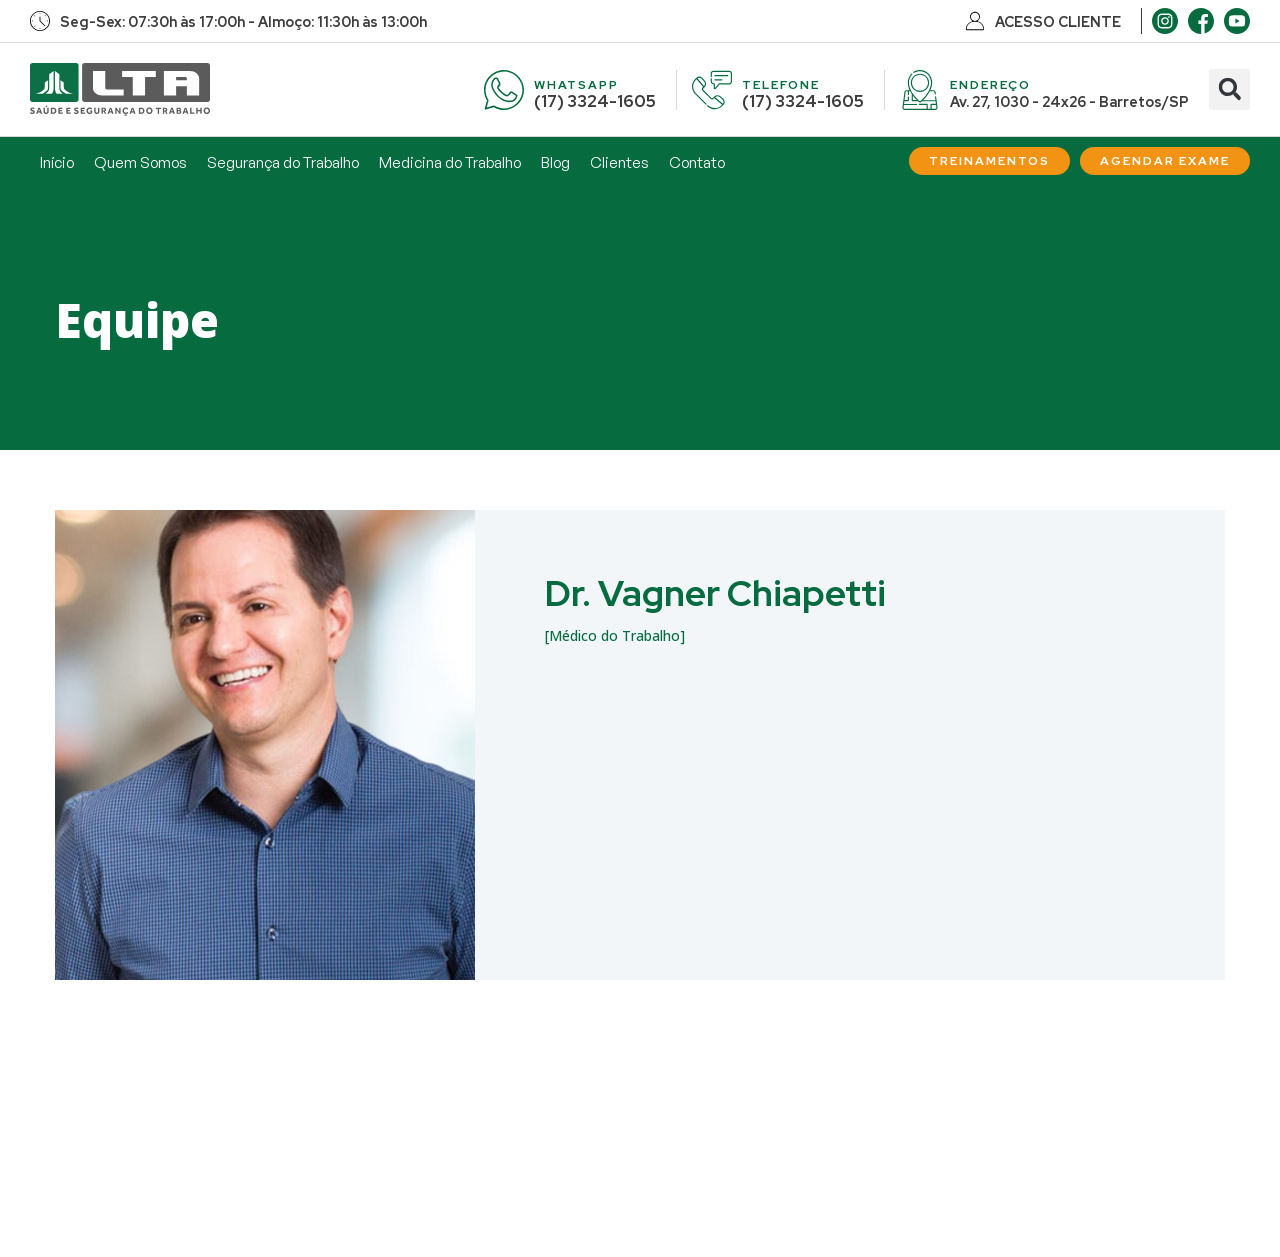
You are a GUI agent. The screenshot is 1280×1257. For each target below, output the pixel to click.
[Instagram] (1165, 21)
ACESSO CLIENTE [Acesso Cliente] (1058, 22)
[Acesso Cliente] (975, 21)
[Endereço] (920, 90)
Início (57, 162)
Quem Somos (140, 162)
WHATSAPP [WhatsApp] (576, 85)
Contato (697, 162)
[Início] (120, 89)
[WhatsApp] (504, 90)
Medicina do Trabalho (450, 162)
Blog (555, 162)
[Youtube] (1237, 21)
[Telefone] (712, 90)
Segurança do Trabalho (283, 162)
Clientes (619, 162)
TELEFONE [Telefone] (781, 85)
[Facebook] (1201, 21)
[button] (1229, 89)
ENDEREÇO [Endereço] (990, 85)
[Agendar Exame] (1165, 161)
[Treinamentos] (989, 161)
